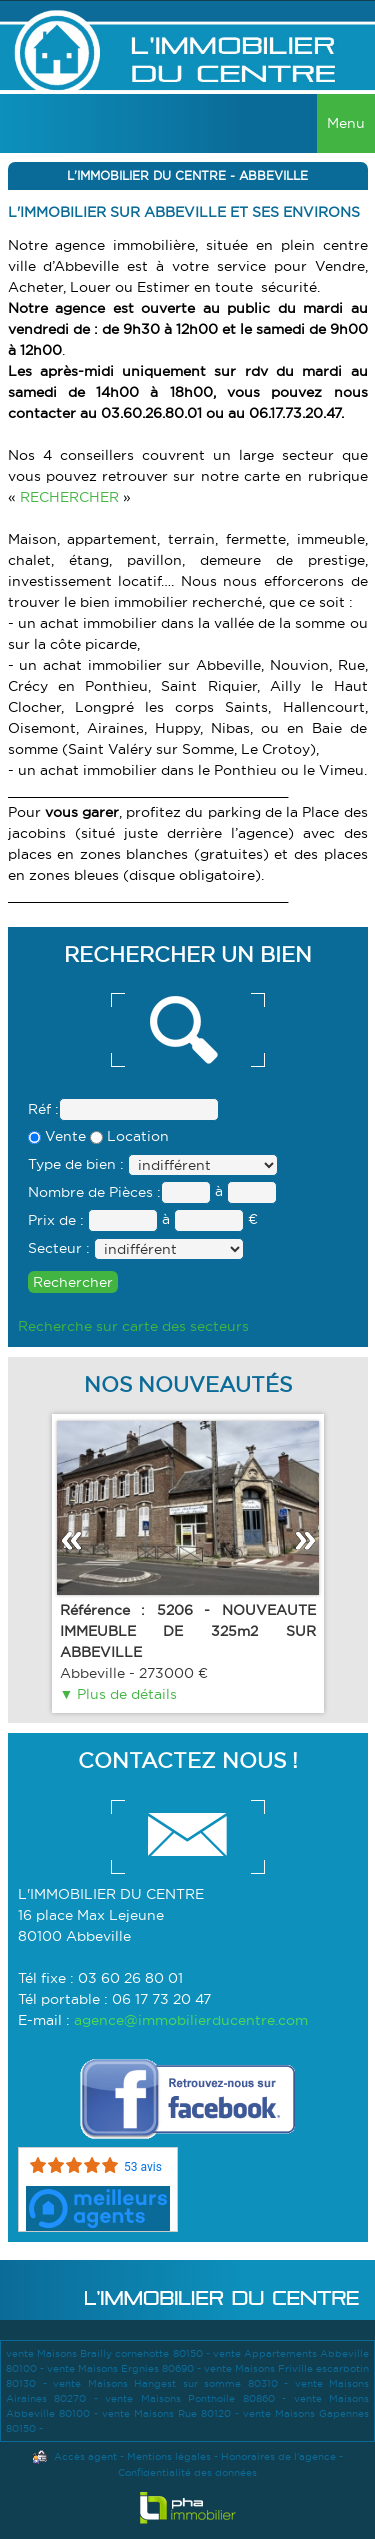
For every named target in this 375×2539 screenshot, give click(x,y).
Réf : (43, 1109)
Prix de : (56, 1220)
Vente (57, 1136)
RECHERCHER (71, 497)
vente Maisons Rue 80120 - (172, 2413)
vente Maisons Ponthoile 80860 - (199, 2398)
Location (129, 1136)
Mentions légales (169, 2456)
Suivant (305, 1540)
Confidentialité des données (187, 2472)
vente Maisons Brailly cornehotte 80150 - (109, 2353)
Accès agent (85, 2456)
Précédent (71, 1540)
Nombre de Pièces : (94, 1192)
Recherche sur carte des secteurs (133, 1326)
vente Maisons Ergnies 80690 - (125, 2368)
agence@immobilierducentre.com (191, 2020)
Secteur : (59, 1248)
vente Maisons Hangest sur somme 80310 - (174, 2383)
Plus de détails (125, 1694)
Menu (346, 123)
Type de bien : (76, 1164)
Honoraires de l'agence (278, 2456)
